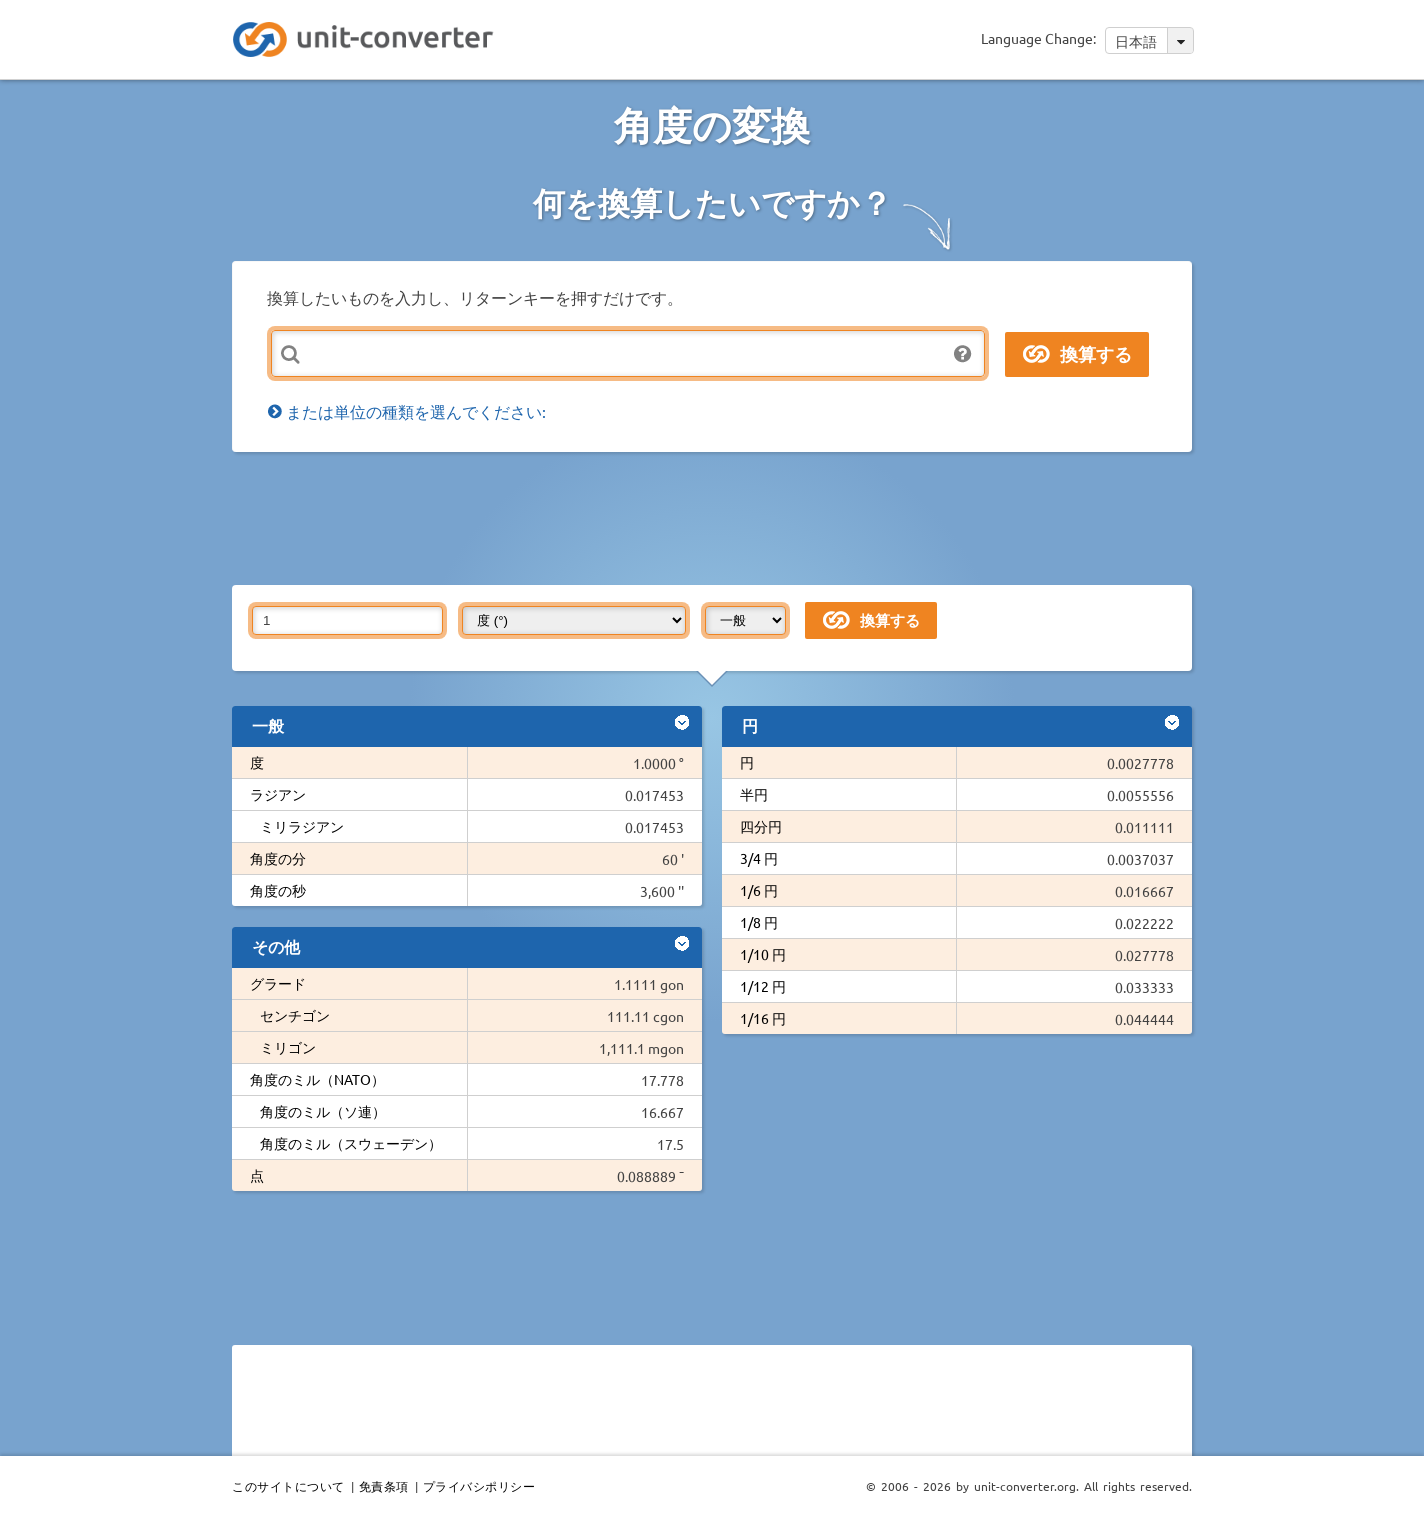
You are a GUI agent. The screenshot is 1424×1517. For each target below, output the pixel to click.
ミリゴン (288, 1047)
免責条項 (384, 1486)
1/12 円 (763, 986)
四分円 (761, 826)
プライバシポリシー (479, 1486)
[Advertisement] (717, 517)
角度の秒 (278, 890)
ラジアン (278, 794)
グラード (278, 983)
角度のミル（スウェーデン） (351, 1143)
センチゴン (295, 1015)
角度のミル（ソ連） (323, 1111)
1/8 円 (759, 922)
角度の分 (278, 858)
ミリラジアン (302, 826)
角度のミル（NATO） (317, 1079)
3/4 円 (759, 858)
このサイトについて (288, 1486)
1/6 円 (759, 890)
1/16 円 (763, 1018)
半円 (754, 794)
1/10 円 (763, 954)
